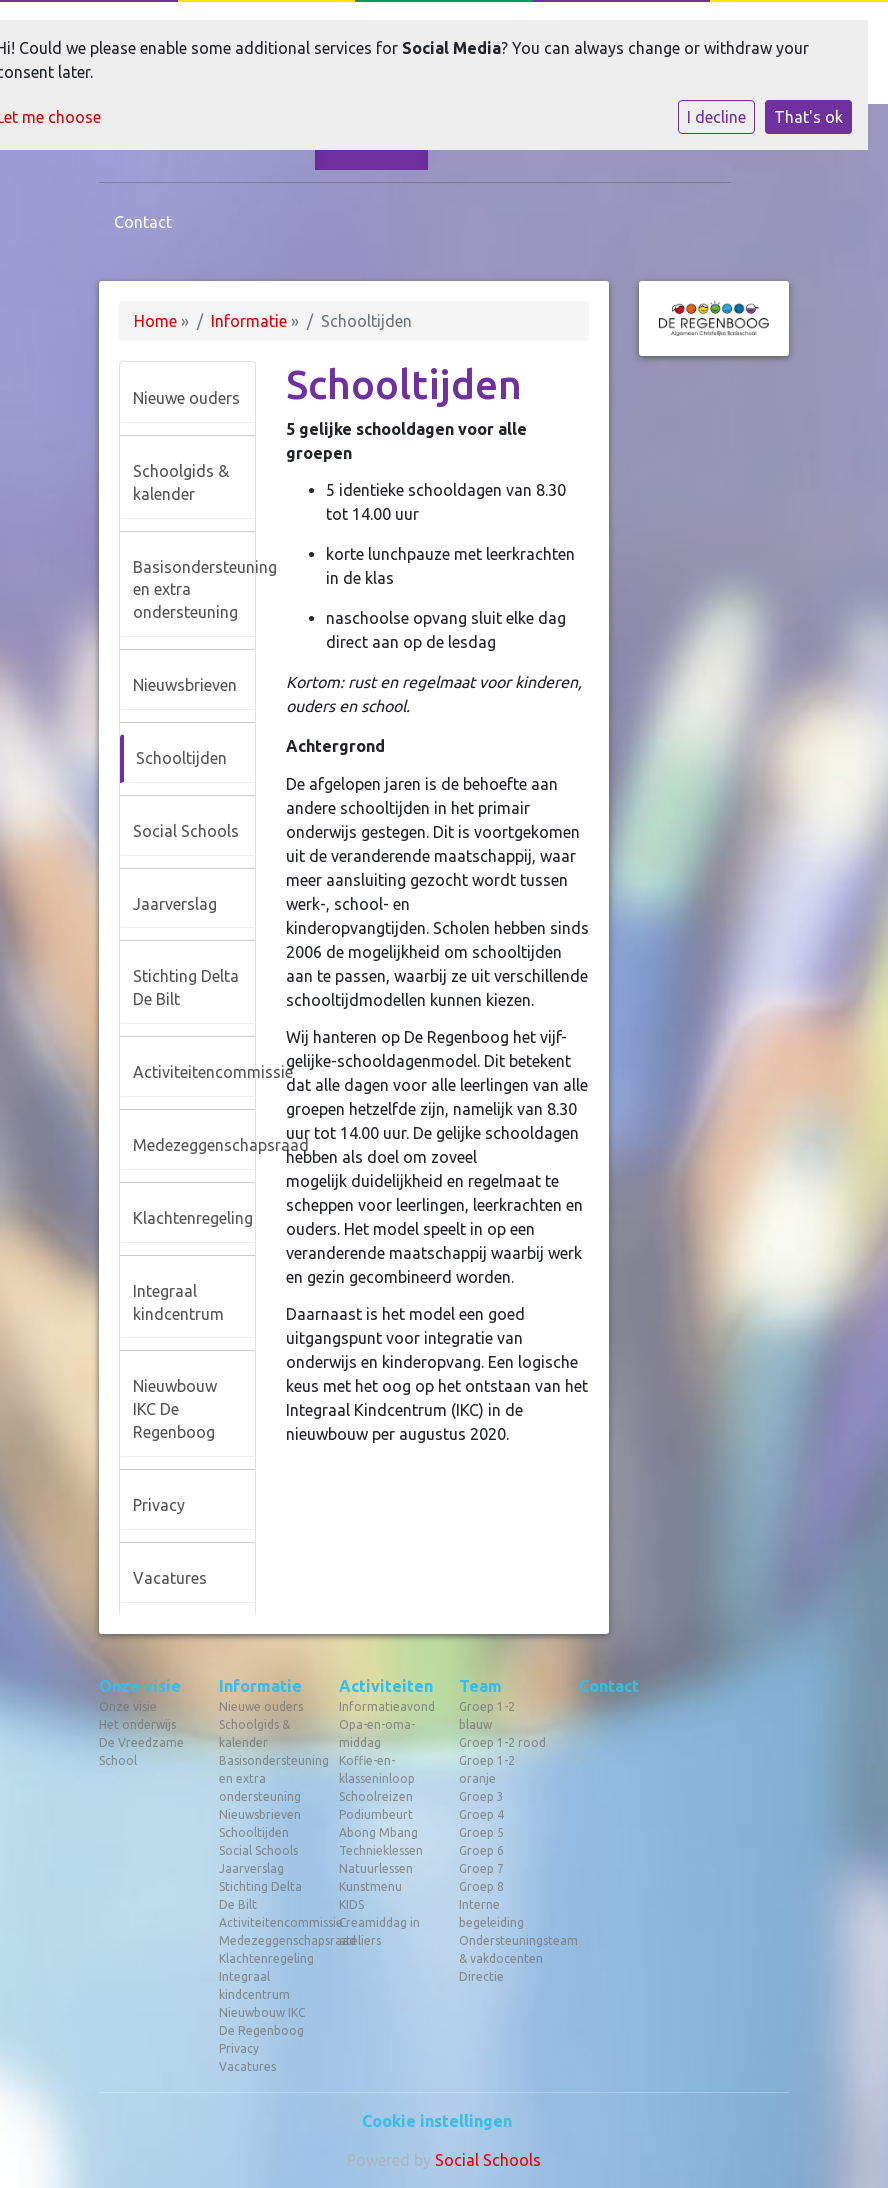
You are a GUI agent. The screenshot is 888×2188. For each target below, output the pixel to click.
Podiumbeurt (376, 1814)
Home (155, 321)
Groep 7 (481, 1868)
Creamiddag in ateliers (379, 1931)
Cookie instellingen (437, 2121)
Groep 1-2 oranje (487, 1769)
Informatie (249, 321)
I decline (716, 117)
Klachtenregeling (193, 1218)
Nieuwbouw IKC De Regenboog (175, 1409)
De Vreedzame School (141, 1751)
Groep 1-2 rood (502, 1742)
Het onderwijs (137, 1724)
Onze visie (140, 1686)
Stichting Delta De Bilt (186, 987)
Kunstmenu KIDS (370, 1895)
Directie (481, 1976)
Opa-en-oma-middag (377, 1733)
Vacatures (170, 1578)
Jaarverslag (175, 904)
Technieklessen (381, 1850)
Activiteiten (384, 1686)
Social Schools (186, 831)
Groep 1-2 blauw (487, 1715)
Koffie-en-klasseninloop (377, 1769)
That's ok (808, 117)
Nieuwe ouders (186, 398)
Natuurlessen (376, 1868)
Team (480, 1686)
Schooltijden (181, 758)
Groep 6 (481, 1850)
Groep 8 (481, 1886)
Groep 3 (481, 1796)
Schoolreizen (376, 1796)
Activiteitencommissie (194, 1072)
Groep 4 (481, 1814)
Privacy (159, 1505)
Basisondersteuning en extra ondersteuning (194, 590)
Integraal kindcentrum (178, 1302)
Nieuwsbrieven (185, 685)
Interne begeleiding (491, 1913)
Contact (143, 222)
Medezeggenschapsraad (194, 1145)
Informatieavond (384, 1706)
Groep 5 (481, 1832)
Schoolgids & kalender (181, 482)
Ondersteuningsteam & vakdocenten (504, 1949)
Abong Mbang (378, 1832)
